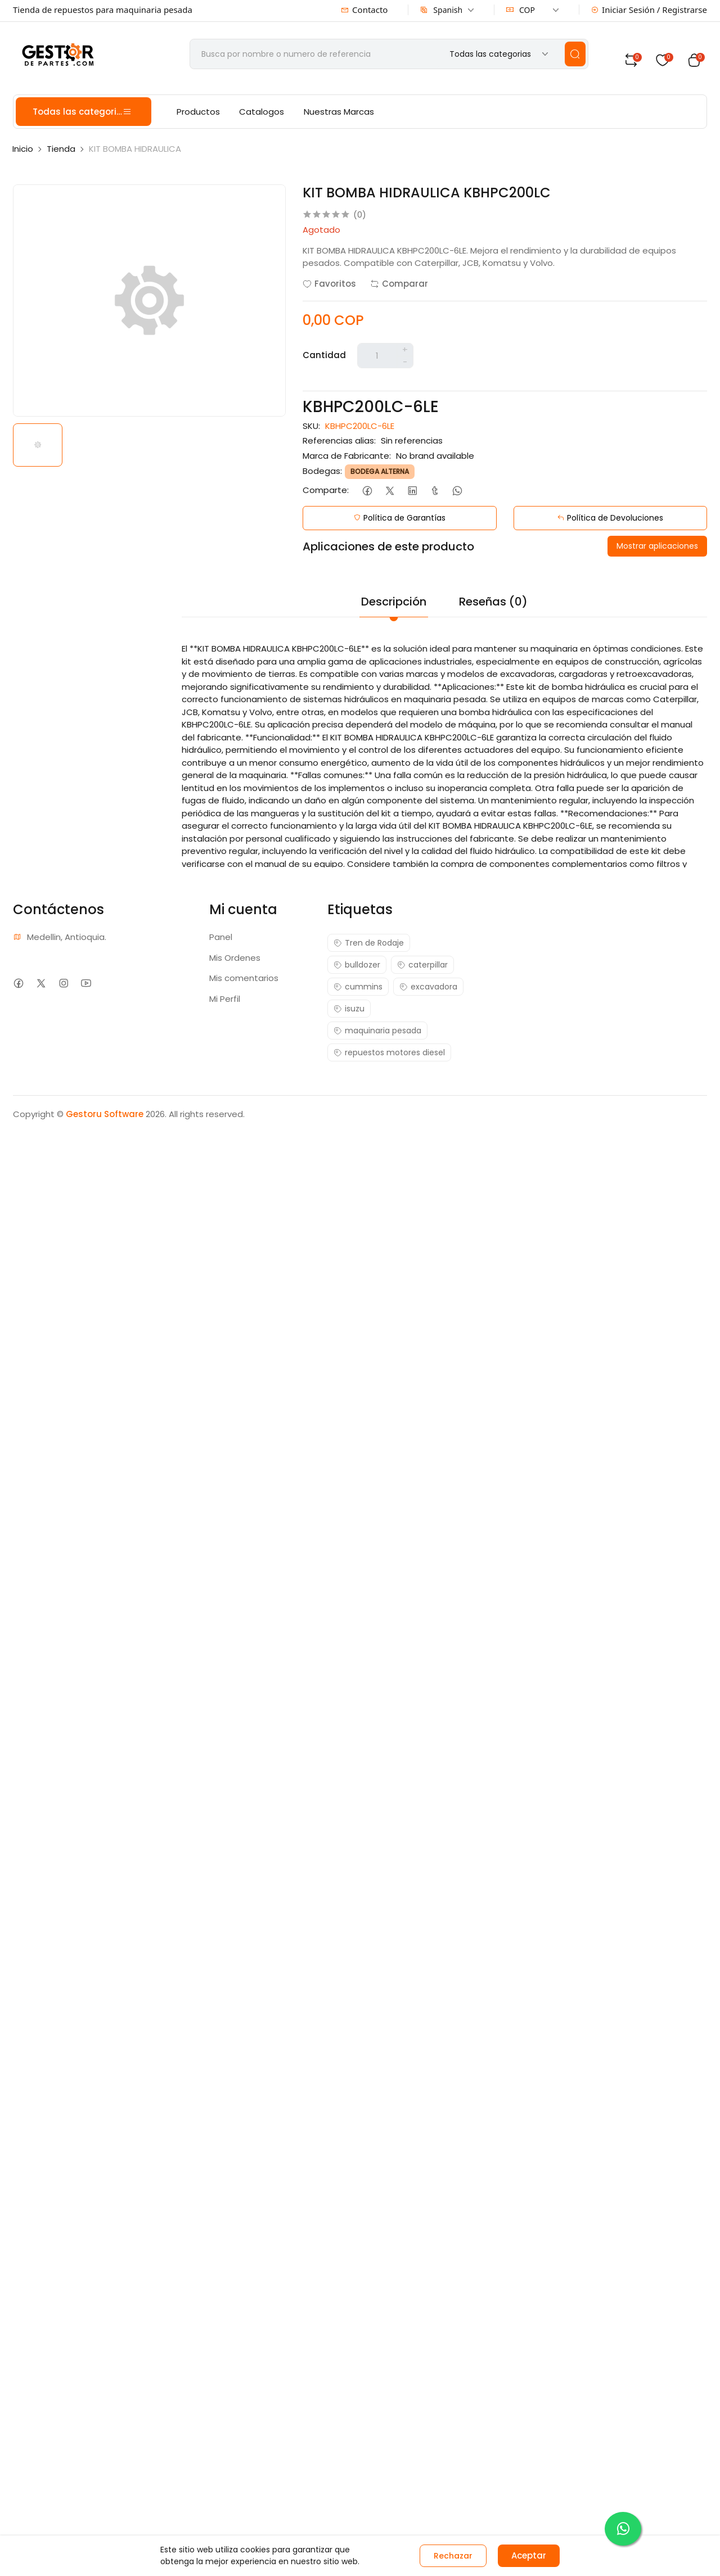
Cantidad (324, 355)
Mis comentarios (243, 978)
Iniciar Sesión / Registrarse (649, 9)
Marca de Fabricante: (347, 456)
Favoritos (329, 284)
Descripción (393, 601)
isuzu (349, 1008)
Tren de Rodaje (369, 942)
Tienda (61, 149)
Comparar (399, 284)
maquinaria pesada (377, 1030)
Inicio (22, 149)
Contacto (364, 9)
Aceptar (528, 2555)
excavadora (428, 986)
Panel (220, 937)
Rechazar (453, 2555)
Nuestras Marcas (339, 111)
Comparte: (326, 490)
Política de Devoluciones (610, 517)
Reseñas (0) (493, 601)
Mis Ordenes (234, 958)
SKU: (311, 426)
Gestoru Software (104, 1114)
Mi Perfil (224, 999)
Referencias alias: (339, 440)
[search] (575, 54)
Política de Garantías (399, 517)
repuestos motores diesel (389, 1052)
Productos (198, 111)
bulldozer (357, 964)
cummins (358, 986)
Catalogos (261, 111)
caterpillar (422, 964)
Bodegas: (322, 471)
